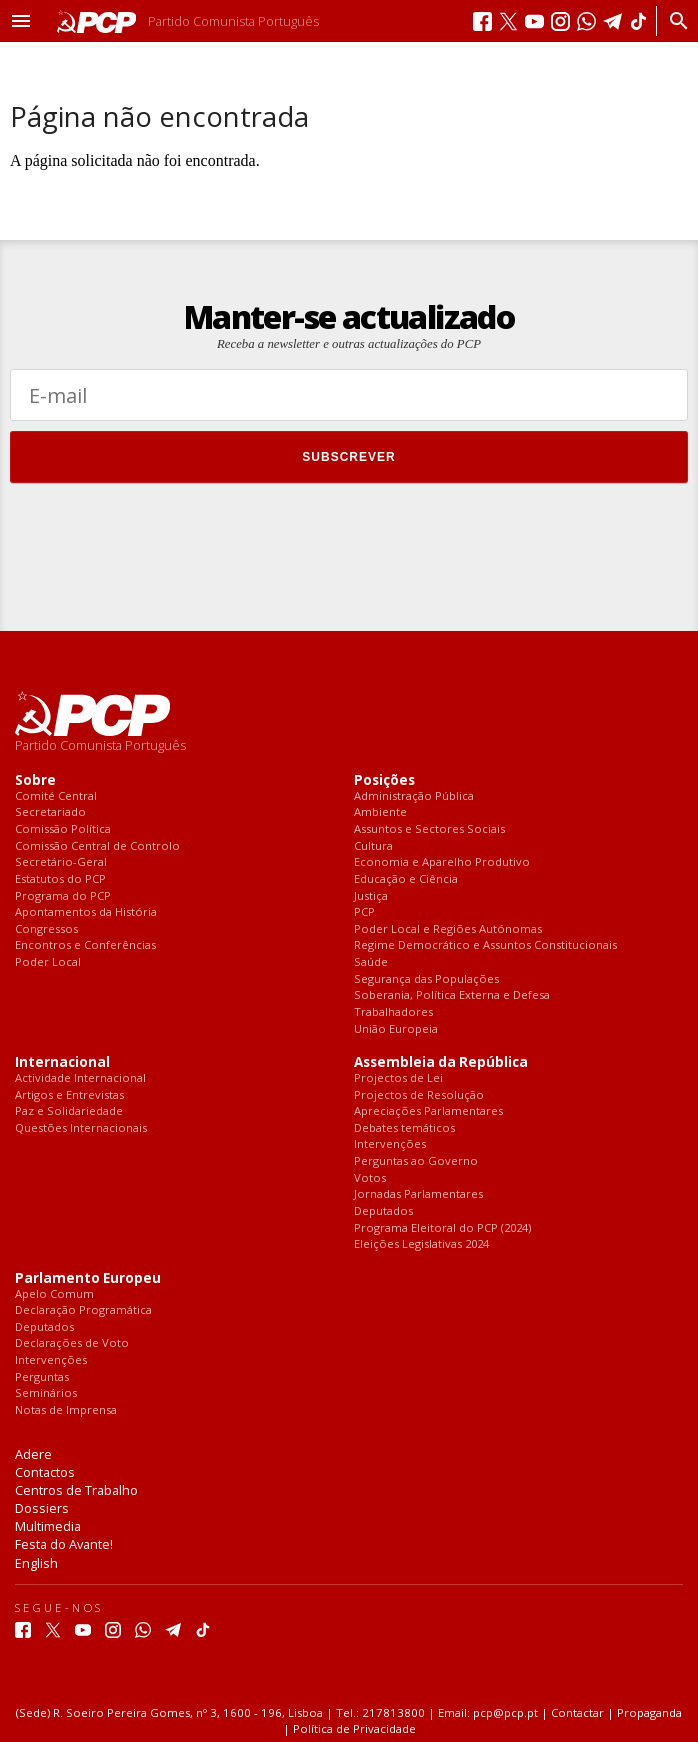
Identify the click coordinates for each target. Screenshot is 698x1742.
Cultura (373, 846)
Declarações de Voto (72, 1343)
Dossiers (42, 1508)
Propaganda (649, 1712)
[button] (21, 21)
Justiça (371, 896)
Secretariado (50, 812)
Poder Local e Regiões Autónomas (448, 929)
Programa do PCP (63, 896)
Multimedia (48, 1526)
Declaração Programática (83, 1310)
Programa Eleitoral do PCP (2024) (442, 1228)
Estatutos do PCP (60, 879)
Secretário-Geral (61, 862)
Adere (33, 1454)
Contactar (577, 1712)
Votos (370, 1178)
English (36, 1563)
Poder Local (48, 962)
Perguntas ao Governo (416, 1161)
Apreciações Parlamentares (428, 1111)
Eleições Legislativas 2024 (421, 1244)
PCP (364, 912)
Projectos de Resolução (419, 1095)
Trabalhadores (393, 1012)
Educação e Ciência (406, 879)
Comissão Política (63, 829)
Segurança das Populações (426, 979)
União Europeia (396, 1029)
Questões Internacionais (81, 1128)
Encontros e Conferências (85, 945)
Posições (384, 780)
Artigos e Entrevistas (69, 1095)
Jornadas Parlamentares (418, 1194)
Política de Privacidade (354, 1728)
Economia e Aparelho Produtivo (442, 862)
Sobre (35, 780)
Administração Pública (414, 796)
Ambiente (380, 812)
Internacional (62, 1062)
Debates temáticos (404, 1128)
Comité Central (56, 796)
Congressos (46, 929)
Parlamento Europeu (88, 1278)
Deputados (383, 1211)
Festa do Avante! (64, 1544)
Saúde (371, 962)
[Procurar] (673, 21)
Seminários (46, 1393)
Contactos (45, 1472)
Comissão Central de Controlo (97, 846)
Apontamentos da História (86, 912)
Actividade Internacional (80, 1078)
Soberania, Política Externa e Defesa (452, 995)
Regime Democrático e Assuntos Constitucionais (485, 945)
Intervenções (390, 1144)
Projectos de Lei (398, 1078)
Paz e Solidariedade (69, 1111)
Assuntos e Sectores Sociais (429, 829)
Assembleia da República (441, 1062)
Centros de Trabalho (76, 1490)
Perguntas (42, 1377)
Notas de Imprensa (66, 1410)
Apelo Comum (54, 1294)
